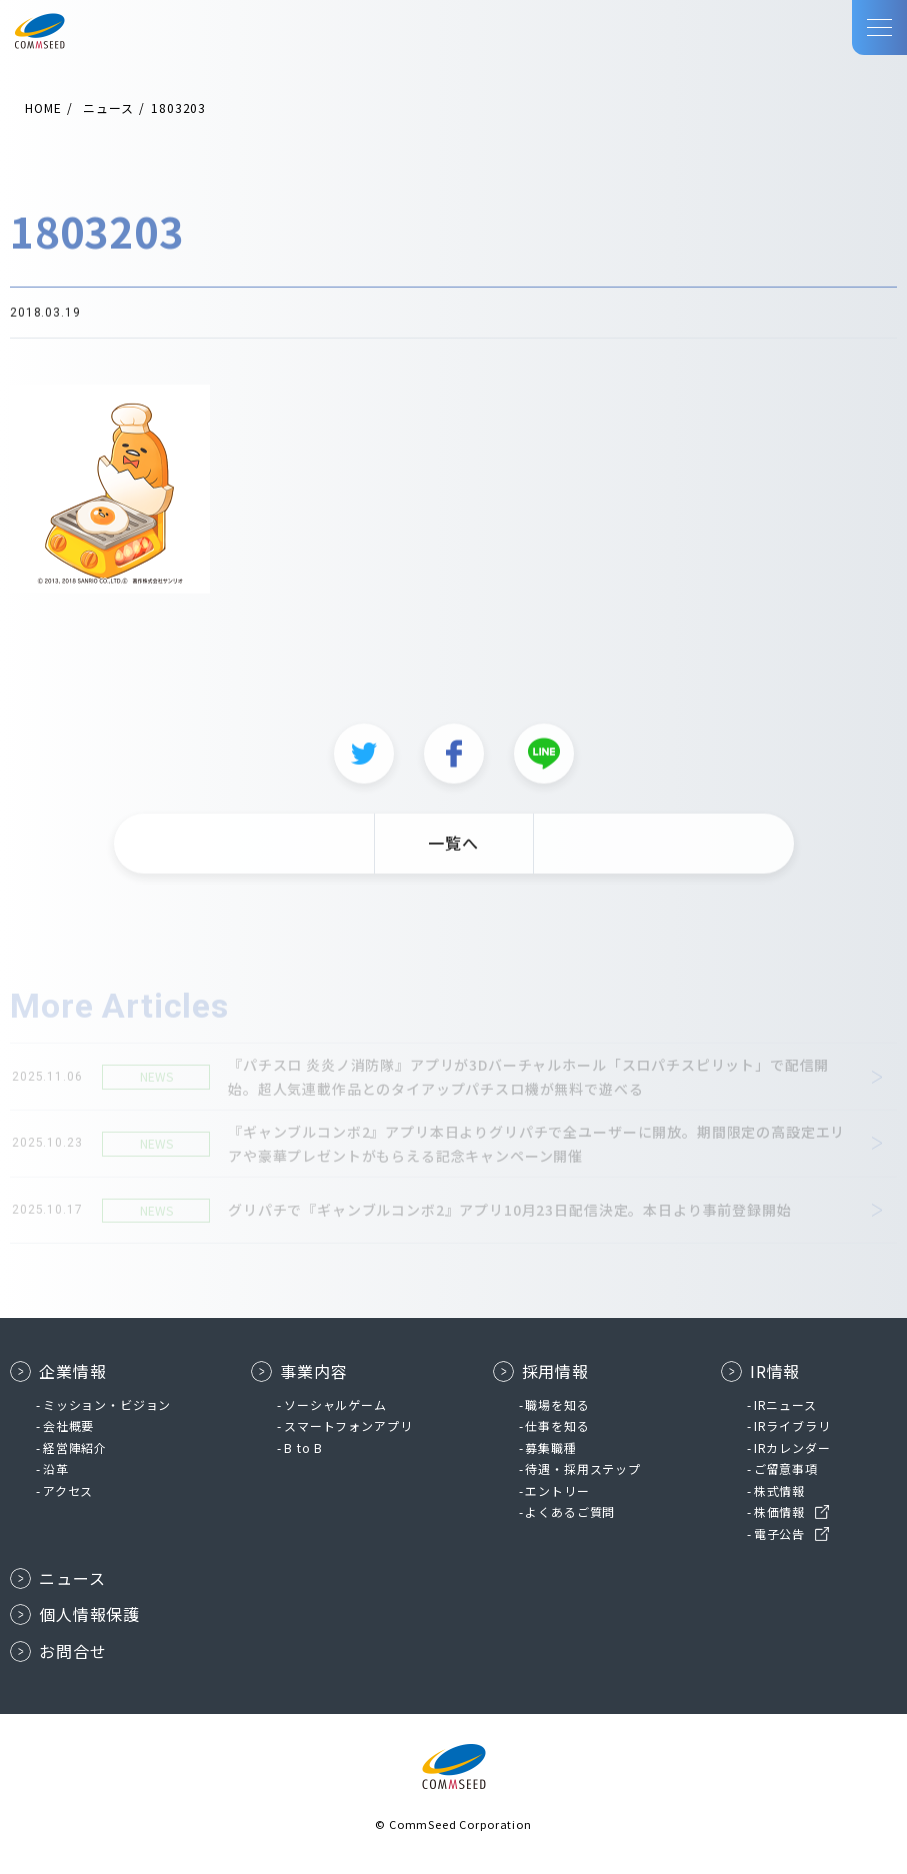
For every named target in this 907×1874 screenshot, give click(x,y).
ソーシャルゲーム (335, 1404)
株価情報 (779, 1511)
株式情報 (779, 1490)
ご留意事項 (786, 1468)
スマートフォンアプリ (348, 1425)
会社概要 (68, 1425)
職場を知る (557, 1404)
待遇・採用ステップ (583, 1468)
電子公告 (779, 1533)
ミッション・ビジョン (107, 1404)
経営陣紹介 (75, 1447)
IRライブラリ (792, 1425)
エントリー (557, 1490)
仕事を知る (557, 1425)
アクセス (68, 1490)
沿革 (56, 1468)
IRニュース (785, 1404)
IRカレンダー (792, 1447)
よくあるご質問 (570, 1511)
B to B (303, 1447)
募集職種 (550, 1447)
